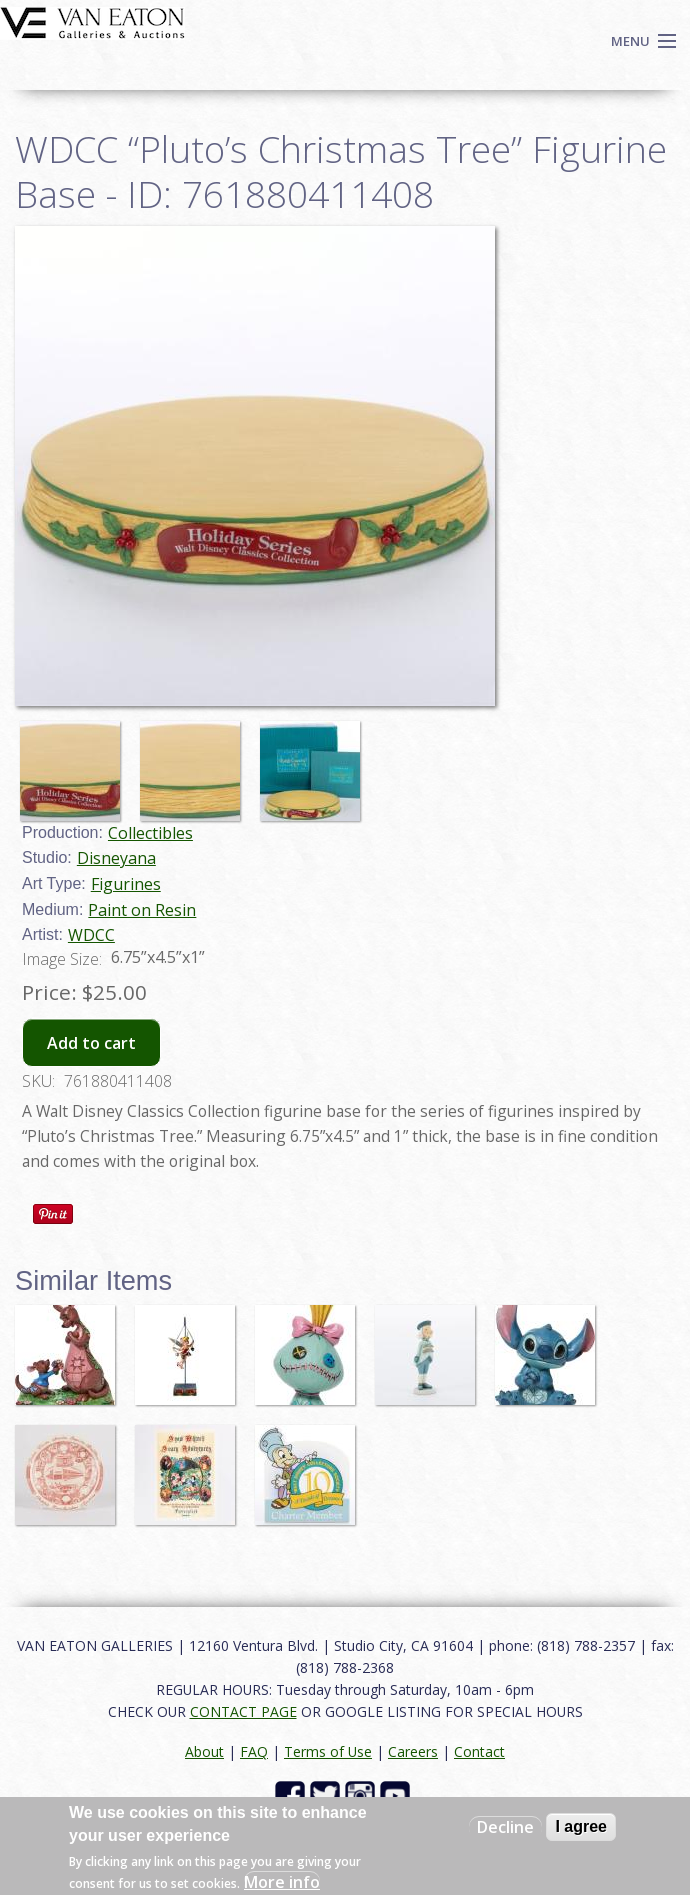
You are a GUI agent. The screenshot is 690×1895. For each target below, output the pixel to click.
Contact (479, 1751)
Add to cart (91, 1043)
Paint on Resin (142, 910)
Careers (413, 1751)
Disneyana (116, 858)
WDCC (91, 935)
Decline (505, 1827)
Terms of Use (328, 1751)
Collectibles (150, 833)
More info (282, 1882)
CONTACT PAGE (243, 1711)
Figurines (126, 884)
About (204, 1751)
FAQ (254, 1751)
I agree (581, 1826)
